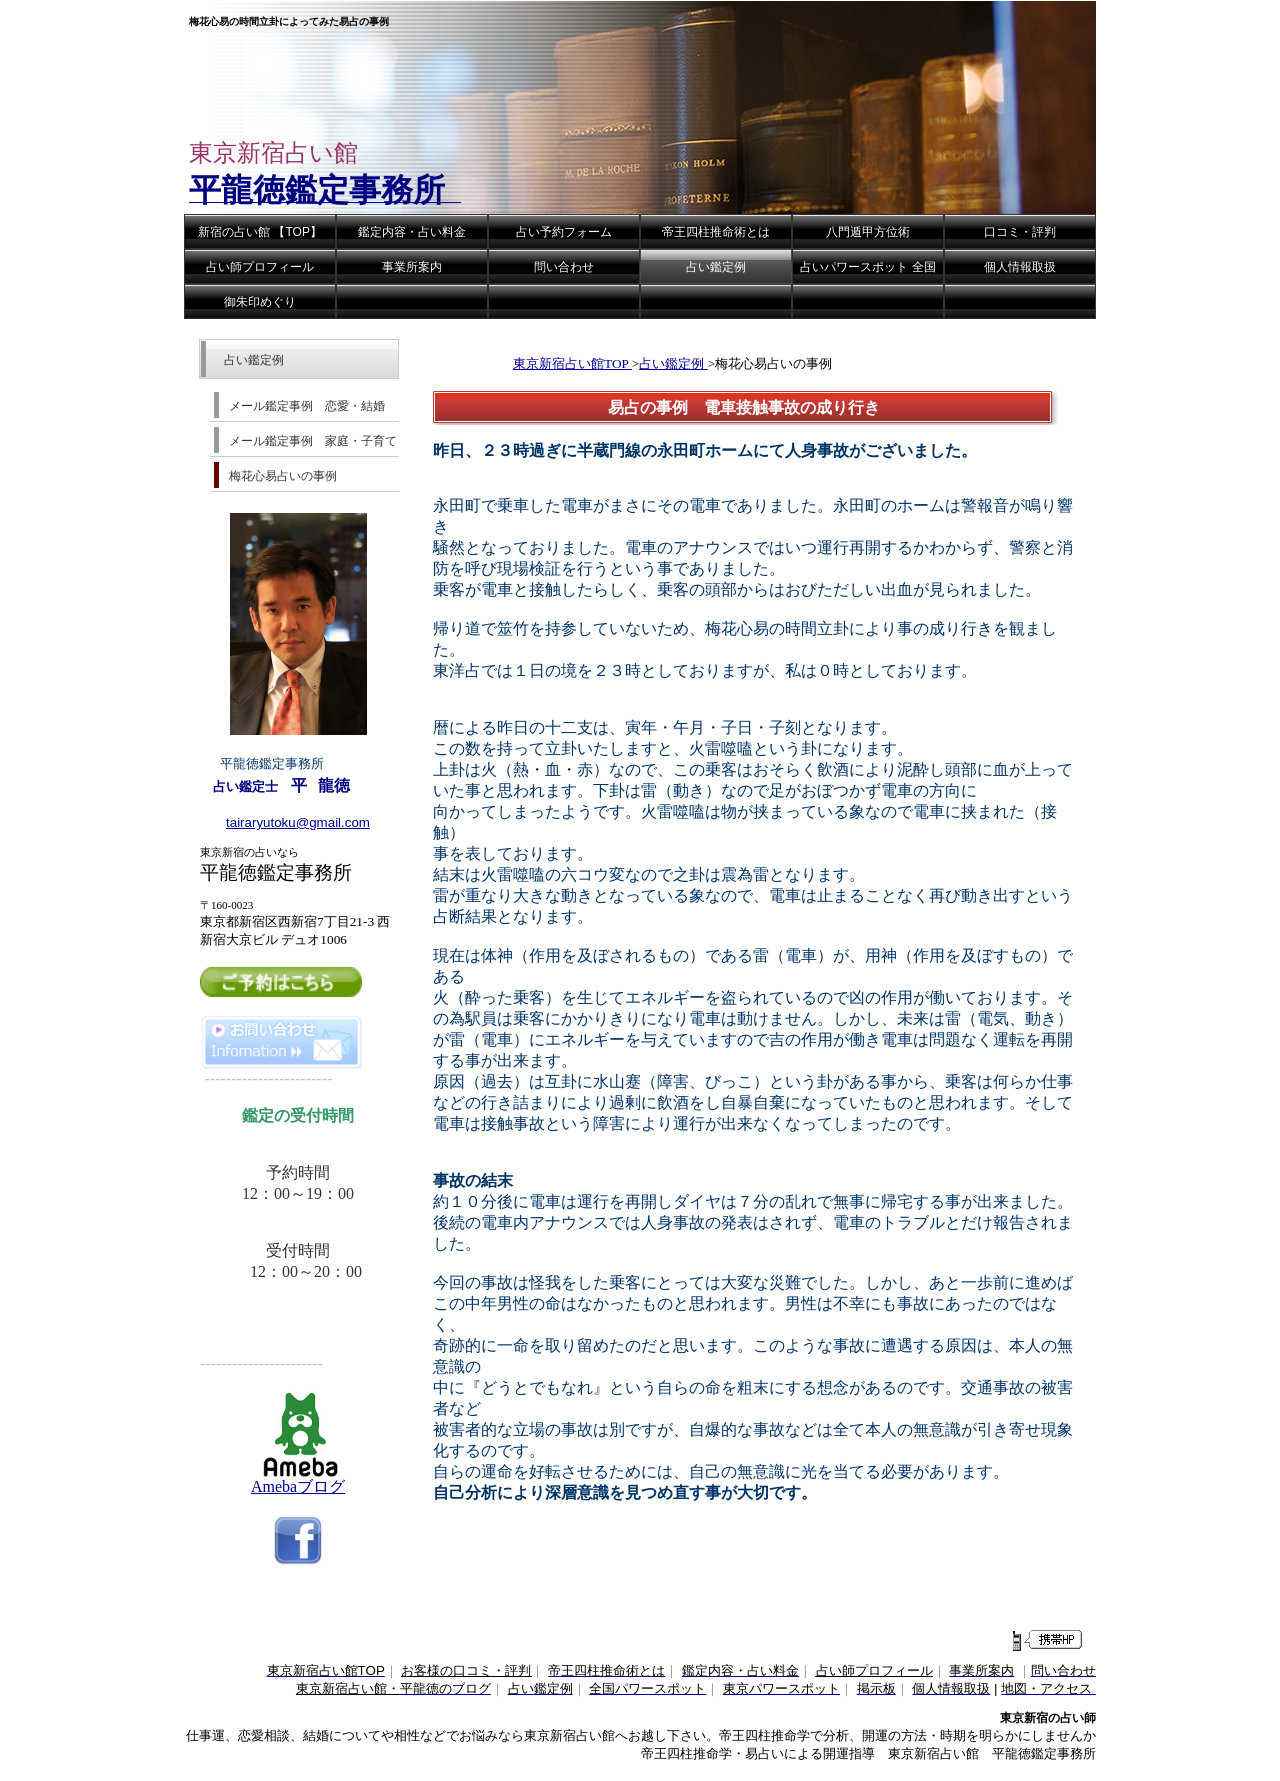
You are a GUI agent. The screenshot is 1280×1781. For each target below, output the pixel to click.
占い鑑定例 (673, 363)
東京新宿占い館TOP (572, 363)
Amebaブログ (298, 1479)
